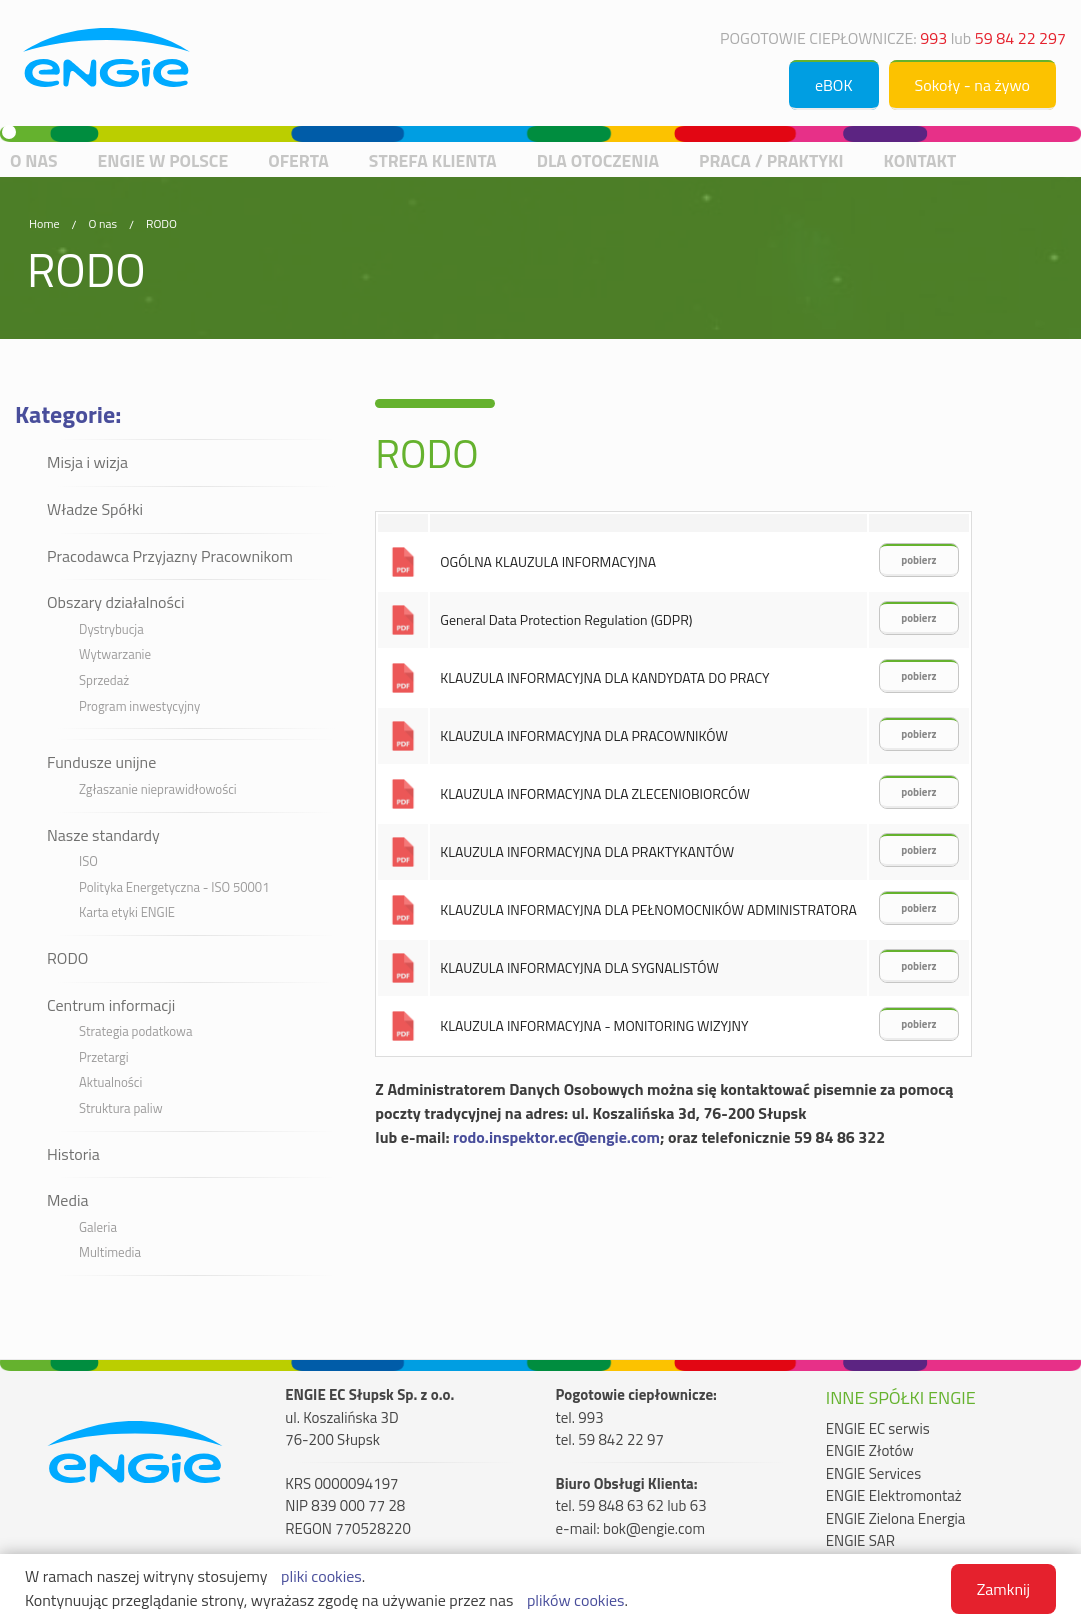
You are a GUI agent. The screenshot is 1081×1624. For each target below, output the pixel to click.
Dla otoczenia (598, 160)
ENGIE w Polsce (163, 160)
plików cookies (576, 1600)
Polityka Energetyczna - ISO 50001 (174, 887)
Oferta (298, 160)
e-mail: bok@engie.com (631, 1529)
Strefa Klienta (433, 160)
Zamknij (1003, 1589)
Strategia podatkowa (135, 1031)
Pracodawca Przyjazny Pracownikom (170, 556)
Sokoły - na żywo (972, 85)
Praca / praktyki (771, 160)
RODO (161, 223)
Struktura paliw (121, 1108)
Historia (73, 1154)
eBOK (834, 85)
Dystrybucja (111, 629)
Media (67, 1200)
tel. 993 (580, 1418)
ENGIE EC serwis (878, 1429)
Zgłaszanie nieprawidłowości (158, 789)
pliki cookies (321, 1576)
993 (933, 38)
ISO (88, 861)
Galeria (98, 1227)
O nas (34, 160)
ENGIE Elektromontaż (894, 1496)
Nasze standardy (103, 835)
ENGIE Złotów (870, 1451)
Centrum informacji (111, 1005)
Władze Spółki (95, 509)
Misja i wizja (87, 462)
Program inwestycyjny (139, 706)
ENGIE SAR (860, 1541)
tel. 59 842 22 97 (610, 1440)
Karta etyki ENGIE (127, 912)
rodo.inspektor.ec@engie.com (556, 1137)
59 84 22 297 (1020, 38)
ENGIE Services (873, 1474)
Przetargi (104, 1057)
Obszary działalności (115, 602)
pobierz (918, 560)
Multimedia (110, 1252)
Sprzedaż (104, 680)
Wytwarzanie (115, 654)
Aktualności (110, 1082)
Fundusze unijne (101, 762)
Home (44, 223)
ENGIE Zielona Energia (896, 1519)
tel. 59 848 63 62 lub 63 (631, 1506)
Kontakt (919, 160)
